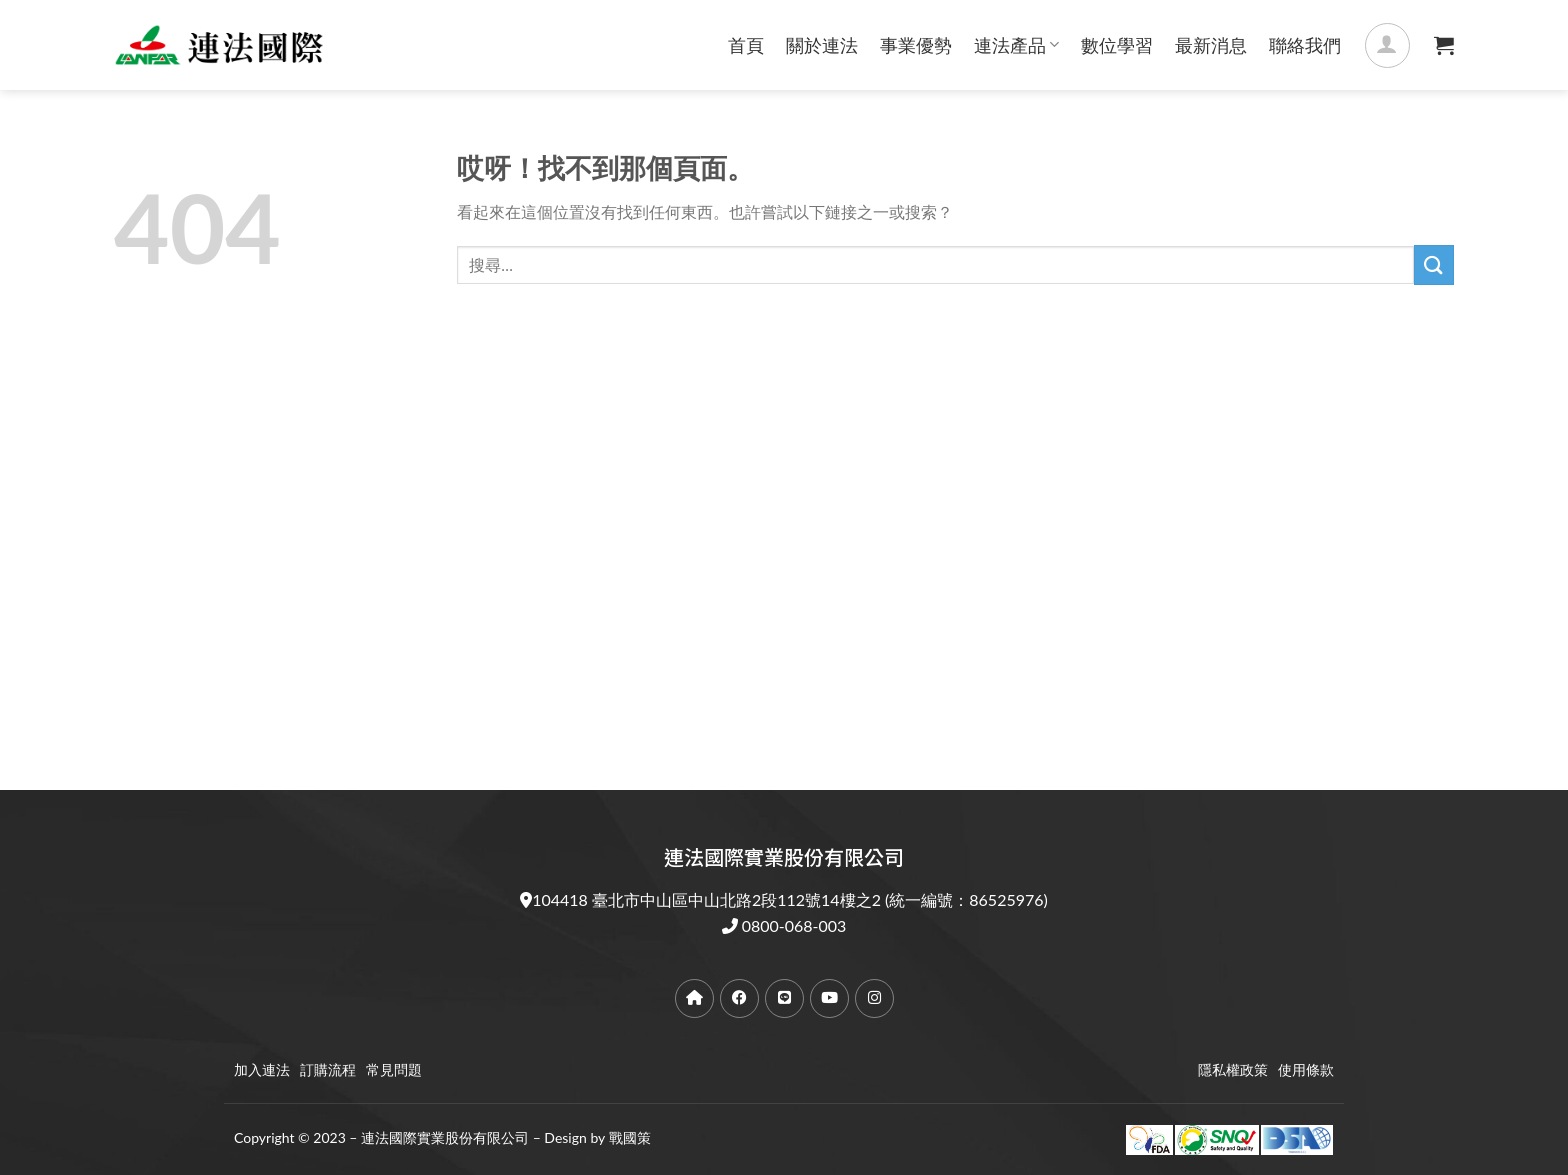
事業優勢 (916, 45)
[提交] (1434, 264)
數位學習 (1117, 45)
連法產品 (1016, 45)
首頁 (746, 45)
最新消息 (1211, 45)
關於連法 (822, 45)
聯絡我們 (1305, 45)
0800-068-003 (794, 925)
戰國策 (630, 1137)
